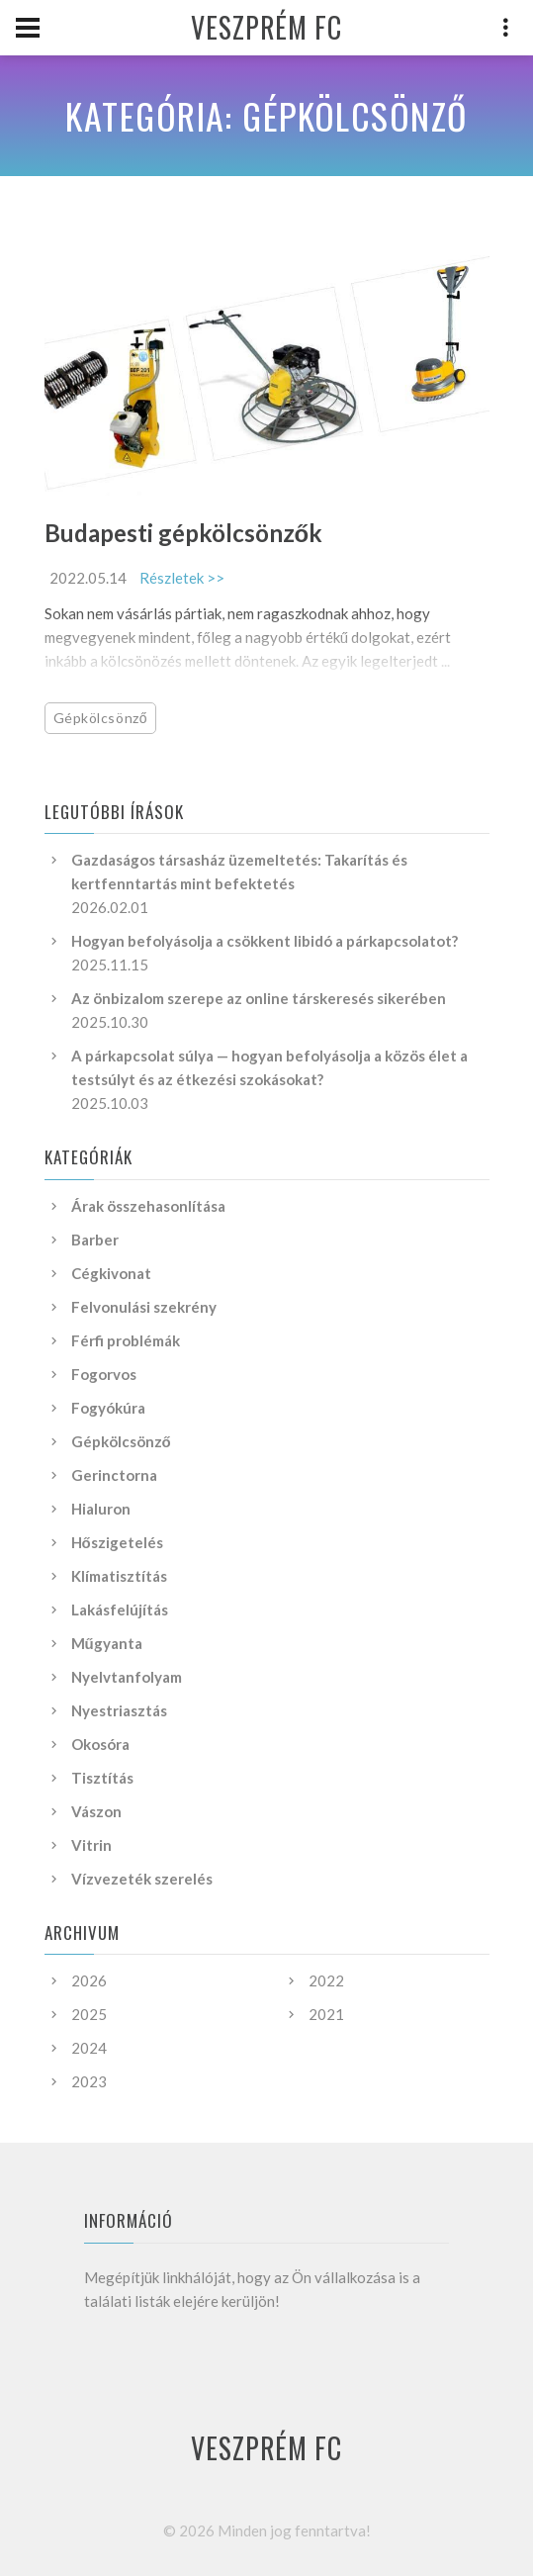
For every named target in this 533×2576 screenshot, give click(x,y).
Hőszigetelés (117, 1542)
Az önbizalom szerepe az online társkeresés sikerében (258, 998)
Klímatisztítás (119, 1576)
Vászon (96, 1811)
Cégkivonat (111, 1273)
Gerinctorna (114, 1475)
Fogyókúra (108, 1408)
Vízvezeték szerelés (142, 1878)
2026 (89, 1980)
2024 (89, 2048)
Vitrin (91, 1845)
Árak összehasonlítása (148, 1206)
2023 (89, 2081)
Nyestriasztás (119, 1710)
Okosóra (100, 1744)
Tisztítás (102, 1778)
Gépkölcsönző (100, 717)
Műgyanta (106, 1643)
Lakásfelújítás (119, 1609)
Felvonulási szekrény (144, 1307)
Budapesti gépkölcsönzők (183, 532)
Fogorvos (103, 1374)
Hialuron (101, 1509)
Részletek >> (181, 578)
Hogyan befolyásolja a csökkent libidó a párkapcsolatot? (264, 941)
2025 (89, 2014)
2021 (326, 2014)
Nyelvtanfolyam (126, 1677)
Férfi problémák (125, 1340)
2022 (326, 1980)
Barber (95, 1239)
